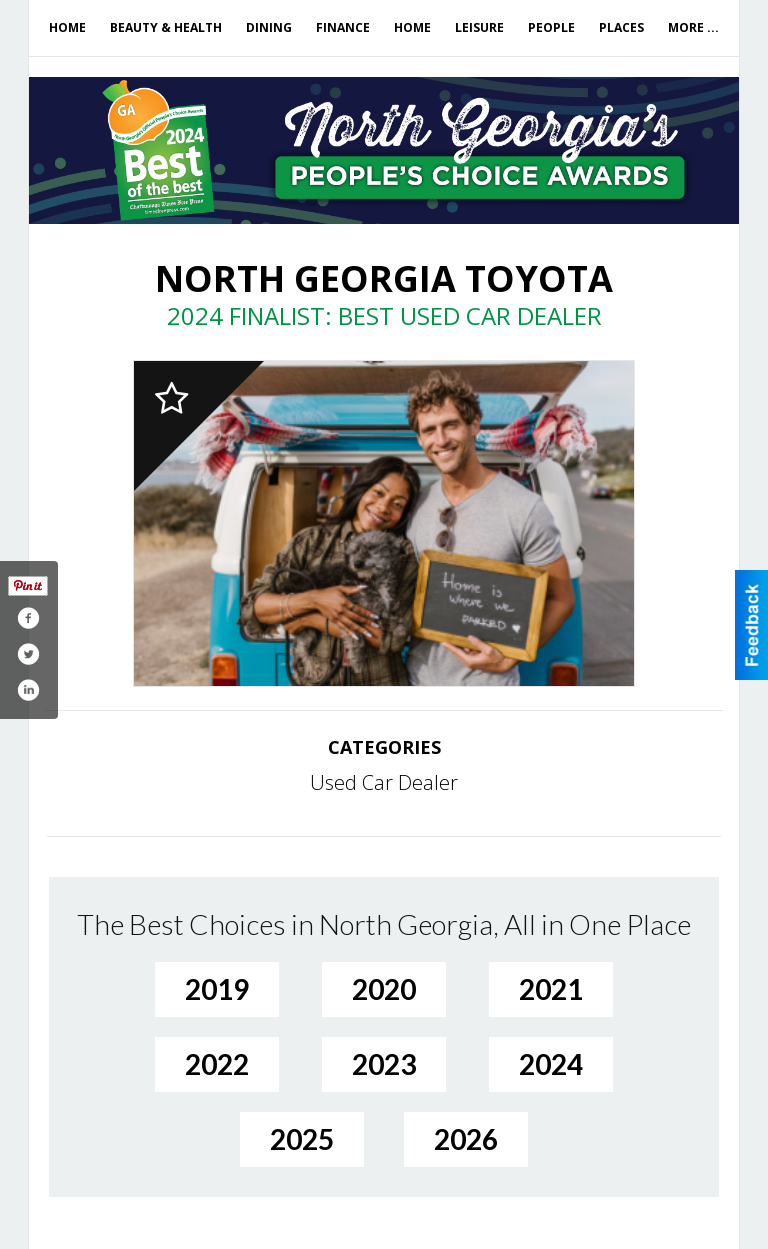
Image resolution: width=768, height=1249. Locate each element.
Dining (269, 27)
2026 (466, 1139)
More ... (693, 27)
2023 (384, 1064)
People (551, 27)
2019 (217, 989)
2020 (384, 989)
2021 (551, 989)
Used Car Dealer (384, 782)
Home (67, 27)
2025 (302, 1139)
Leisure (479, 27)
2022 (217, 1064)
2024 (551, 1064)
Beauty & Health (166, 27)
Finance (343, 27)
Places (621, 27)
